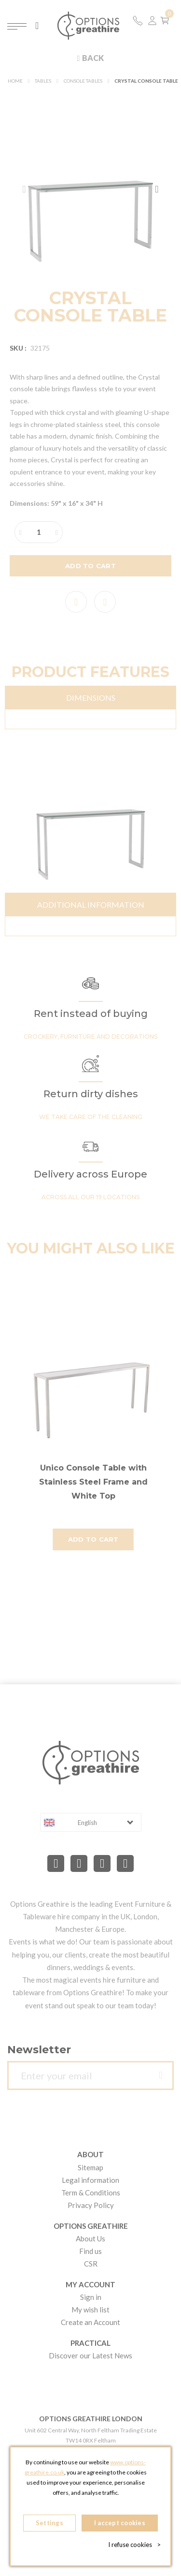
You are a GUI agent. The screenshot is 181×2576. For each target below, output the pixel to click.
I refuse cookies (134, 2544)
